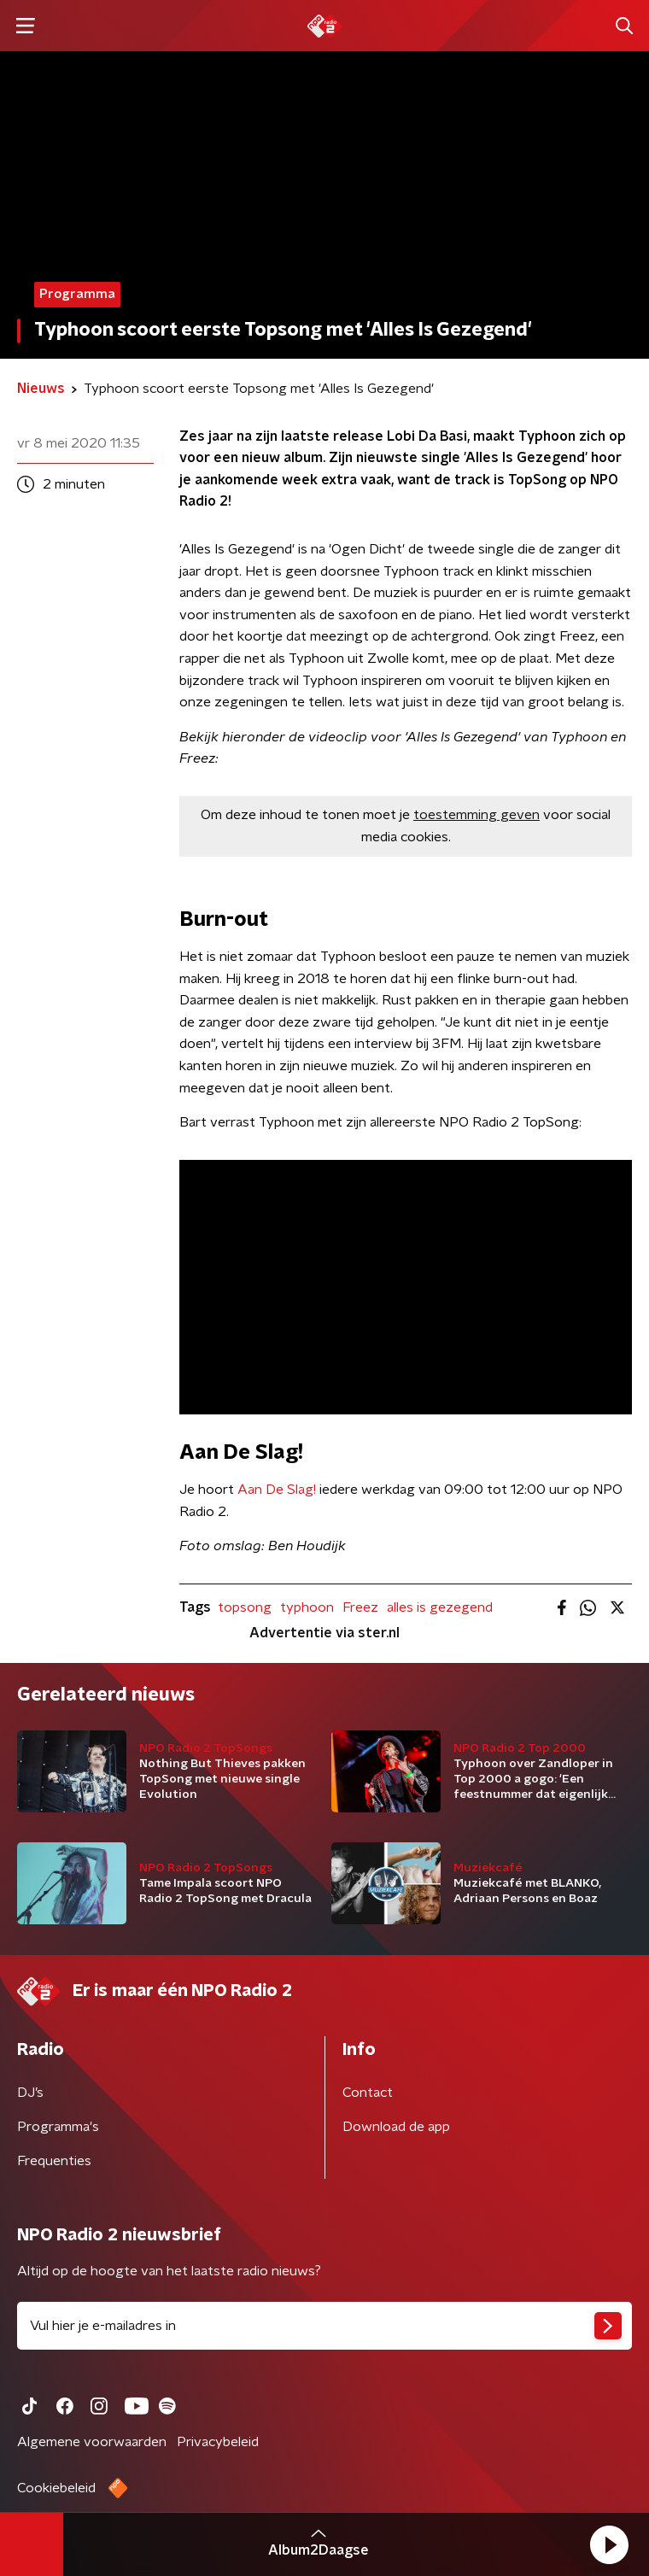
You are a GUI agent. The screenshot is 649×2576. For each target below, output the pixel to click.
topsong (245, 1607)
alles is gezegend (440, 1607)
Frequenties (54, 2161)
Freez (360, 1607)
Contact (367, 2092)
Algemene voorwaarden (92, 2442)
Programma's (58, 2127)
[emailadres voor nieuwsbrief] (324, 2326)
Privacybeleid (218, 2442)
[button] (609, 2544)
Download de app (396, 2127)
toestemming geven (476, 815)
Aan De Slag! (276, 1489)
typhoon (307, 1607)
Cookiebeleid (56, 2488)
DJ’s (30, 2092)
